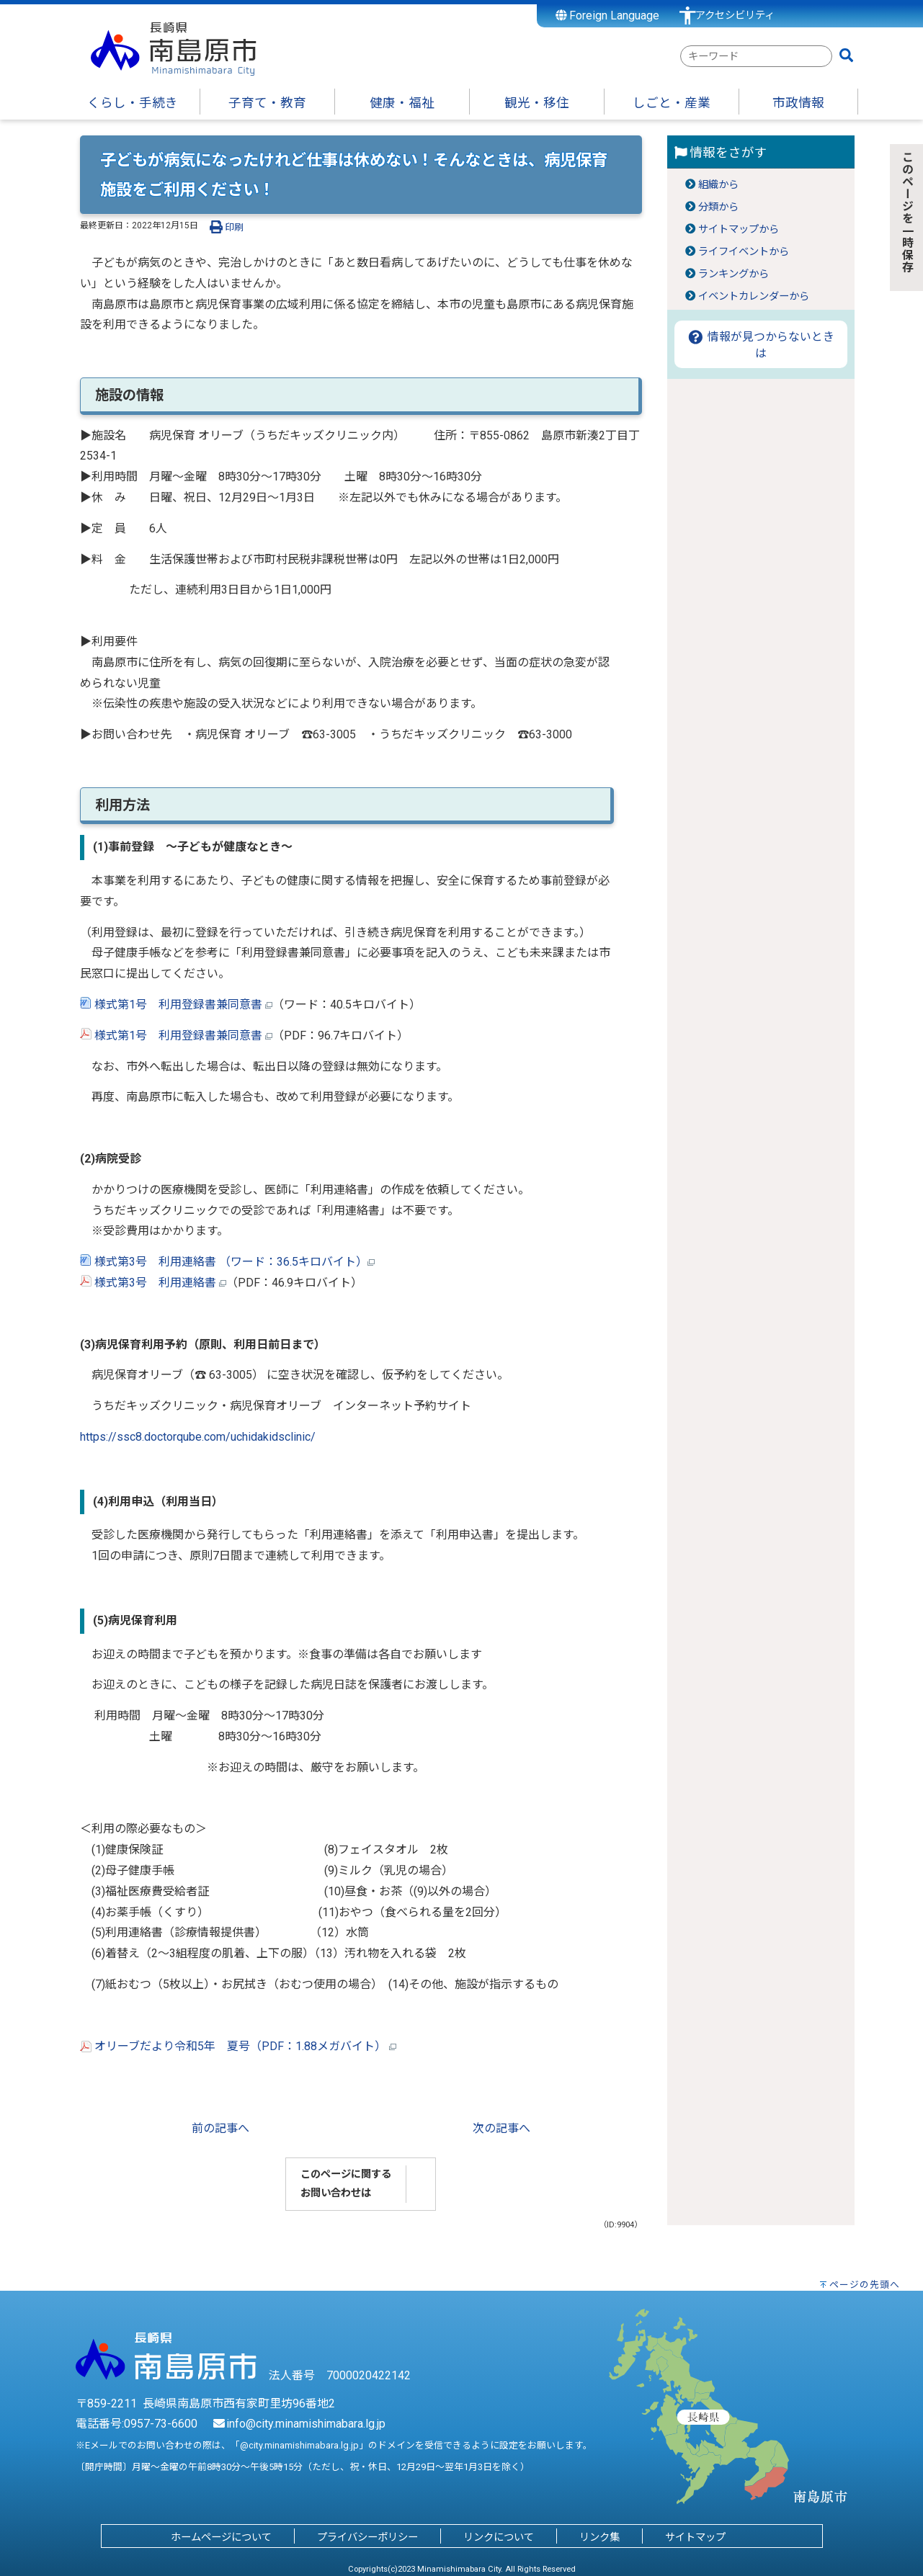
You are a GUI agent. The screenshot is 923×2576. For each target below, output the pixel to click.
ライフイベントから (743, 252)
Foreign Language (608, 15)
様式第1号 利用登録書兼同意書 (178, 1004)
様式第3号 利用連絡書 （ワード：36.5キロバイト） (227, 1262)
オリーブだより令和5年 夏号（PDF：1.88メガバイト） (238, 2046)
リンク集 (599, 2537)
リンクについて (498, 2537)
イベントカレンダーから (753, 296)
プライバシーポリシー (367, 2537)
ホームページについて (221, 2537)
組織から (718, 185)
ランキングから (733, 274)
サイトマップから (738, 229)
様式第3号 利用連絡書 (155, 1282)
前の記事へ (220, 2128)
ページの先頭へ (864, 2284)
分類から (718, 207)
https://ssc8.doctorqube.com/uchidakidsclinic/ (198, 1437)
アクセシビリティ (735, 15)
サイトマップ (695, 2537)
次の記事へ (501, 2128)
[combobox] (756, 56)
